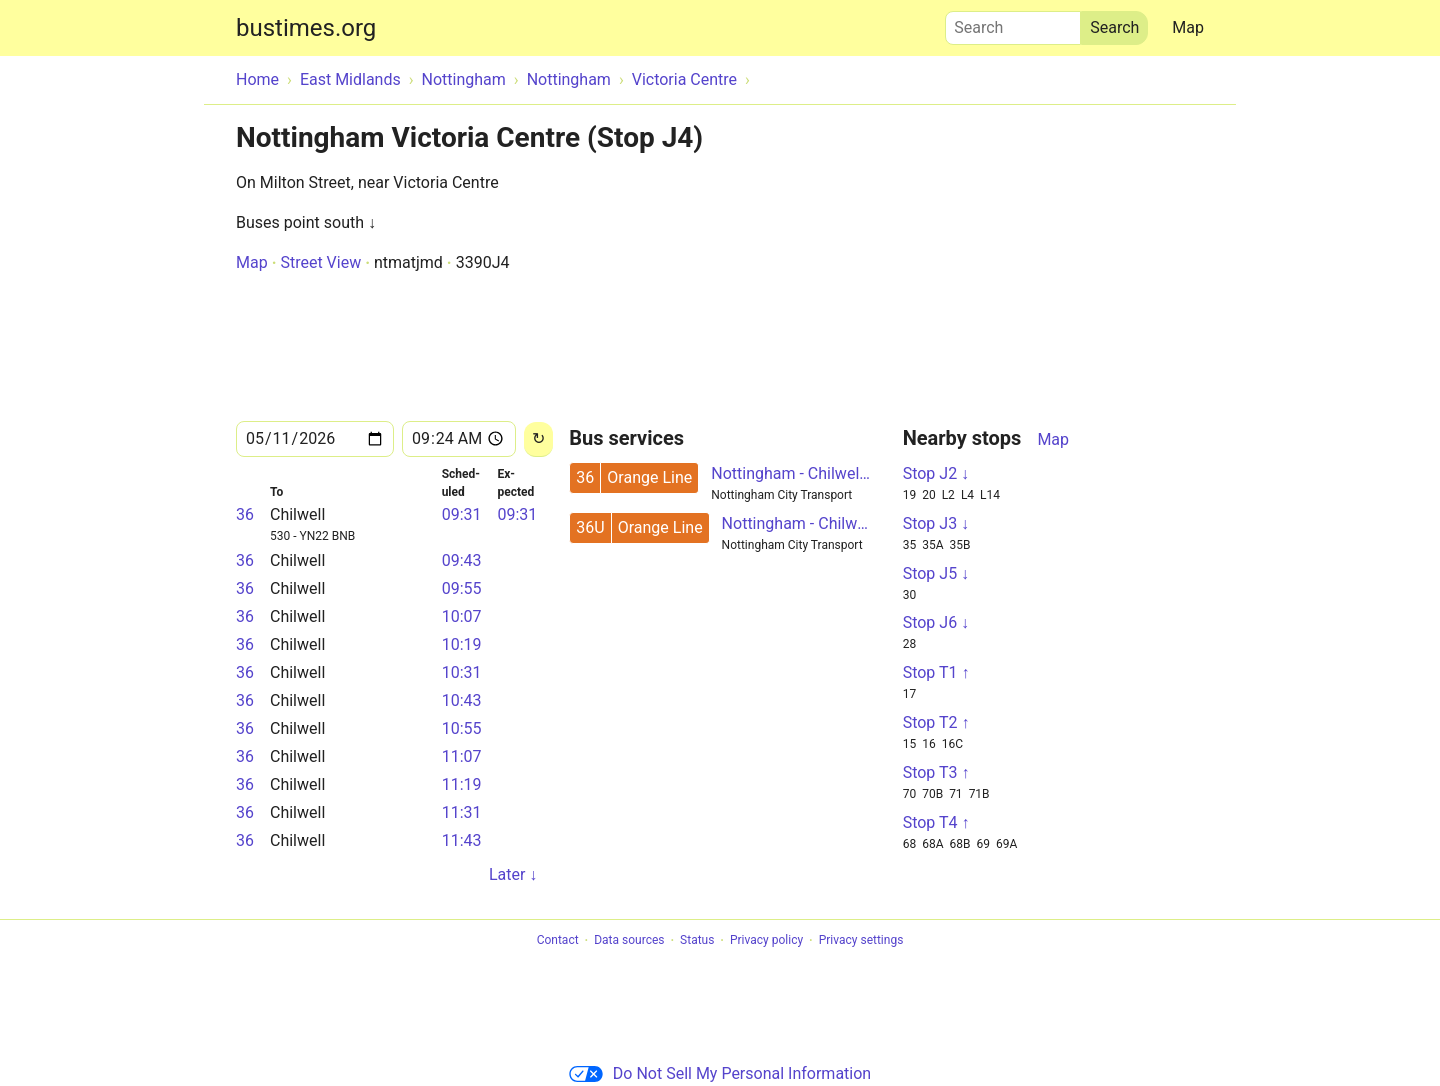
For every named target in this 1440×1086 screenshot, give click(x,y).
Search (1013, 23)
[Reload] (538, 439)
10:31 (462, 672)
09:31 (462, 514)
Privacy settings (861, 941)
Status (697, 941)
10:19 (462, 644)
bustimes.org (306, 28)
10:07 (462, 616)
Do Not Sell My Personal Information (720, 1073)
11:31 (462, 812)
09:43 (462, 560)
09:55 (462, 588)
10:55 (462, 728)
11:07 (462, 756)
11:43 (462, 840)
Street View (320, 262)
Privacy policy (766, 941)
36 (245, 514)
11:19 (462, 784)
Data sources (629, 941)
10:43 (462, 700)
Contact (558, 941)
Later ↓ (513, 874)
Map (1188, 27)
